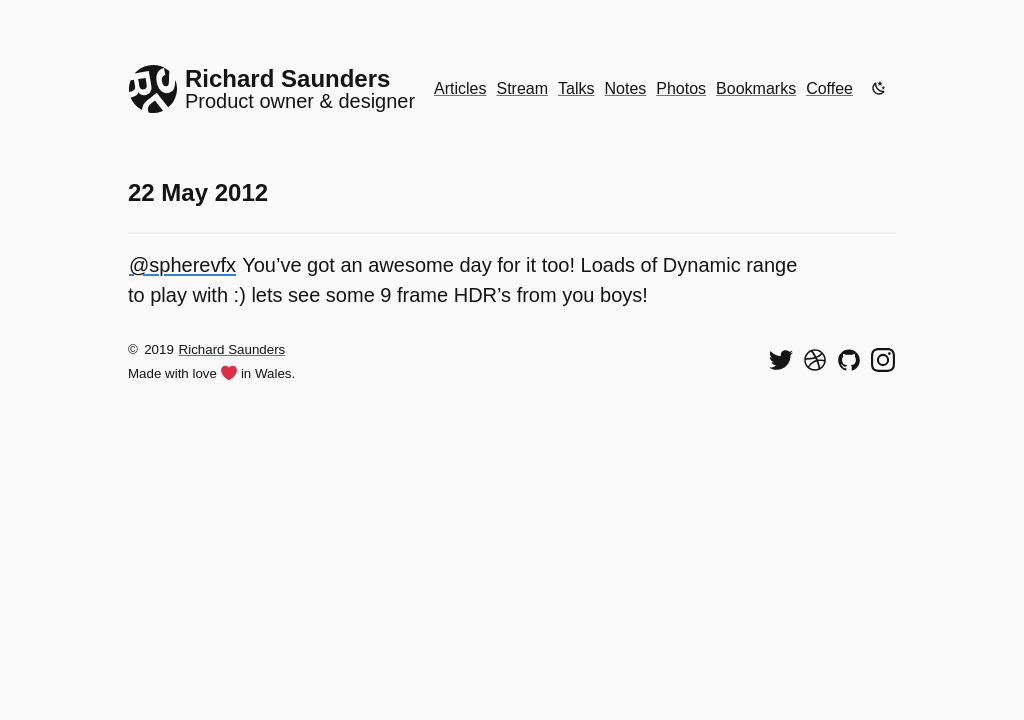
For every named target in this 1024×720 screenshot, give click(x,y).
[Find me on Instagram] (883, 360)
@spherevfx (182, 265)
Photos (681, 88)
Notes (626, 88)
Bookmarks (756, 88)
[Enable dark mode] (879, 88)
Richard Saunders (232, 349)
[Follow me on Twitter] (781, 360)
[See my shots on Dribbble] (815, 360)
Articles (460, 88)
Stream (522, 88)
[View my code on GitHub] (849, 360)
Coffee (829, 88)
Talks (576, 88)
